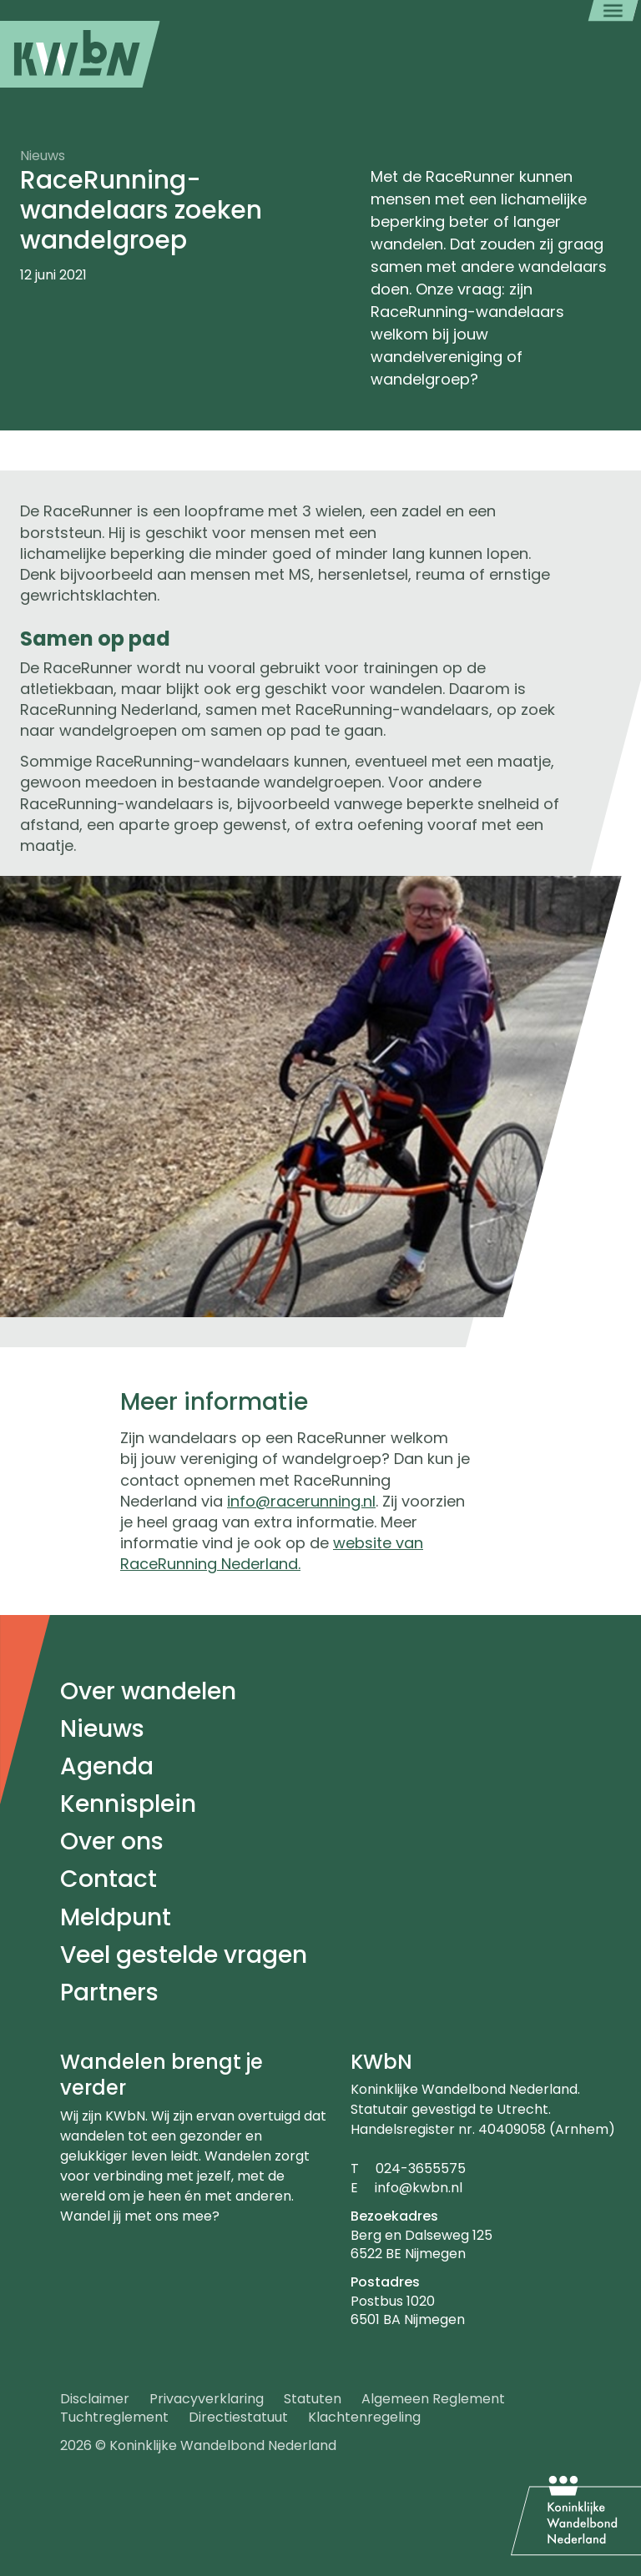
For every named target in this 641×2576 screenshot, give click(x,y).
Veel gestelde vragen (183, 1955)
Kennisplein (128, 1804)
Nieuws (102, 1729)
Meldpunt (115, 1917)
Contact (108, 1879)
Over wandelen (148, 1691)
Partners (109, 1992)
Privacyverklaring (206, 2398)
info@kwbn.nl (418, 2187)
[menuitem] (80, 54)
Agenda (107, 1766)
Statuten (312, 2398)
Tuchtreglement (114, 2417)
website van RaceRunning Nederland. (271, 1553)
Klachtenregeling (364, 2417)
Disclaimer (94, 2398)
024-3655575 (421, 2168)
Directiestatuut (238, 2417)
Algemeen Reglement (433, 2398)
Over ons (112, 1841)
